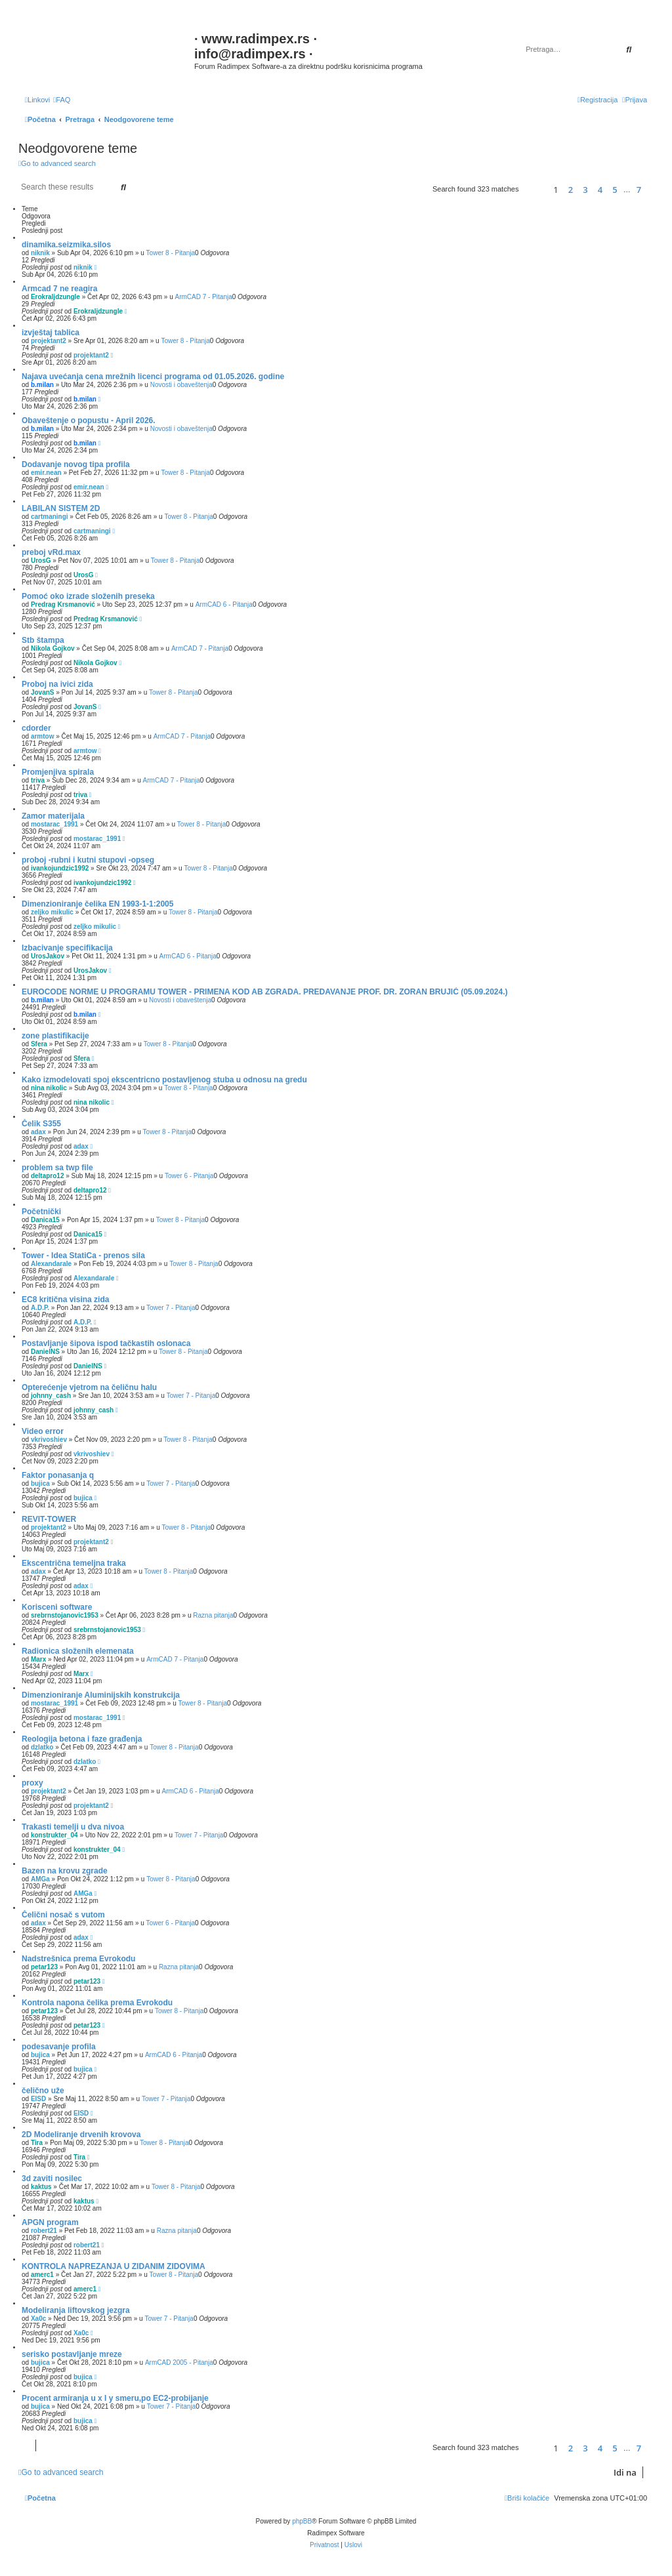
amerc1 (42, 2274)
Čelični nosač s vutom (63, 1914)
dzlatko (42, 1747)
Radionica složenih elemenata (78, 1651)
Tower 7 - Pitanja (170, 1307)
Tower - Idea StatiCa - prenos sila (83, 1255)
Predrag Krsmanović (63, 604)
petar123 (44, 1967)
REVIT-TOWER (49, 1519)
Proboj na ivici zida (57, 684)
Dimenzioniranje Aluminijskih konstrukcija (101, 1695)
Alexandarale (51, 1263)
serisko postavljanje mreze (72, 2354)
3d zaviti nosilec (52, 2178)
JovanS (42, 692)
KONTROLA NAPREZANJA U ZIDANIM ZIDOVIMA (113, 2266)
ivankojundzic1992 (60, 868)
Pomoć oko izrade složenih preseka (88, 596)
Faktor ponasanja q (58, 1475)
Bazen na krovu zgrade (65, 1870)
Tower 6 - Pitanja (189, 1175)
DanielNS (45, 1351)
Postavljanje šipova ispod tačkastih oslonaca (106, 1343)
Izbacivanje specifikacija (67, 947)
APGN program (50, 2222)
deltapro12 (47, 1175)
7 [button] (639, 189)
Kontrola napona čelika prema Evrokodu (97, 2002)
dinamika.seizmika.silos (66, 244)
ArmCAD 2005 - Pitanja (179, 2362)
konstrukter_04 (54, 1835)
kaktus (41, 2186)
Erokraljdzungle (55, 296)
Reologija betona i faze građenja (82, 1739)
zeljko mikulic (52, 912)
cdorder (36, 728)
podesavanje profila (59, 2046)
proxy (32, 1783)
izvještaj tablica (50, 332)
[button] (534, 189)
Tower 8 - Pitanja (170, 252)
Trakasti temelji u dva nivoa (73, 1826)
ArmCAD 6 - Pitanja (224, 604)
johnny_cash (51, 1395)
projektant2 (48, 340)
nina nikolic (49, 1088)
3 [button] (585, 189)
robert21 (44, 2230)
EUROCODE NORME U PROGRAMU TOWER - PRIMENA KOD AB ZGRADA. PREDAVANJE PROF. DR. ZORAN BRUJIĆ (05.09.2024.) (265, 991)
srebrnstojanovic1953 (64, 1615)
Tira (37, 2142)
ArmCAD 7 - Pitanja (203, 296)
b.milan (42, 384)
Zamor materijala (53, 816)
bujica (40, 1483)
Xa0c (38, 2318)
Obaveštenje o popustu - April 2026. (89, 420)
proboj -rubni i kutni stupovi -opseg (88, 860)
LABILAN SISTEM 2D (61, 508)
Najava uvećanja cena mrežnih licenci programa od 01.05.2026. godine (153, 376)
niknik (40, 252)
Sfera (39, 1044)
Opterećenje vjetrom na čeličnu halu (89, 1387)
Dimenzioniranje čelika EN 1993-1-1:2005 (97, 904)
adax (38, 1131)
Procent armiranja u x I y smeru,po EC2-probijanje (115, 2398)
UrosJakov (47, 956)
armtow (42, 736)
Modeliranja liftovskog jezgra (76, 2310)
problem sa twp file (57, 1167)
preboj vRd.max (51, 552)
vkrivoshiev (49, 1439)
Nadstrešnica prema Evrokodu (78, 1958)
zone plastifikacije (55, 1035)
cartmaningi (49, 516)
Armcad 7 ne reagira (59, 288)
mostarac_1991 (54, 824)
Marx (38, 1659)
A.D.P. (40, 1307)
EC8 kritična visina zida (65, 1299)
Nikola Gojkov (53, 648)
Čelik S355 (41, 1123)
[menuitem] (61, 100)
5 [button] (614, 189)
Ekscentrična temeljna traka (74, 1563)
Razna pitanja (213, 1615)
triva (38, 780)
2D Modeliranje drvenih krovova (81, 2134)
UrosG (41, 560)
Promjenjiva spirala (58, 772)
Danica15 (45, 1219)
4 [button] (600, 189)
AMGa (40, 1879)
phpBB (302, 2521)
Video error (43, 1431)
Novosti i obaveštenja (181, 384)
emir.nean (46, 472)
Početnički (41, 1211)
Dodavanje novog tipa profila (76, 464)
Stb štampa (43, 640)
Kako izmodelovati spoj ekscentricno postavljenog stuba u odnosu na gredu (164, 1079)
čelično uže (43, 2090)
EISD (38, 2098)
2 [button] (570, 189)
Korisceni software (57, 1607)
